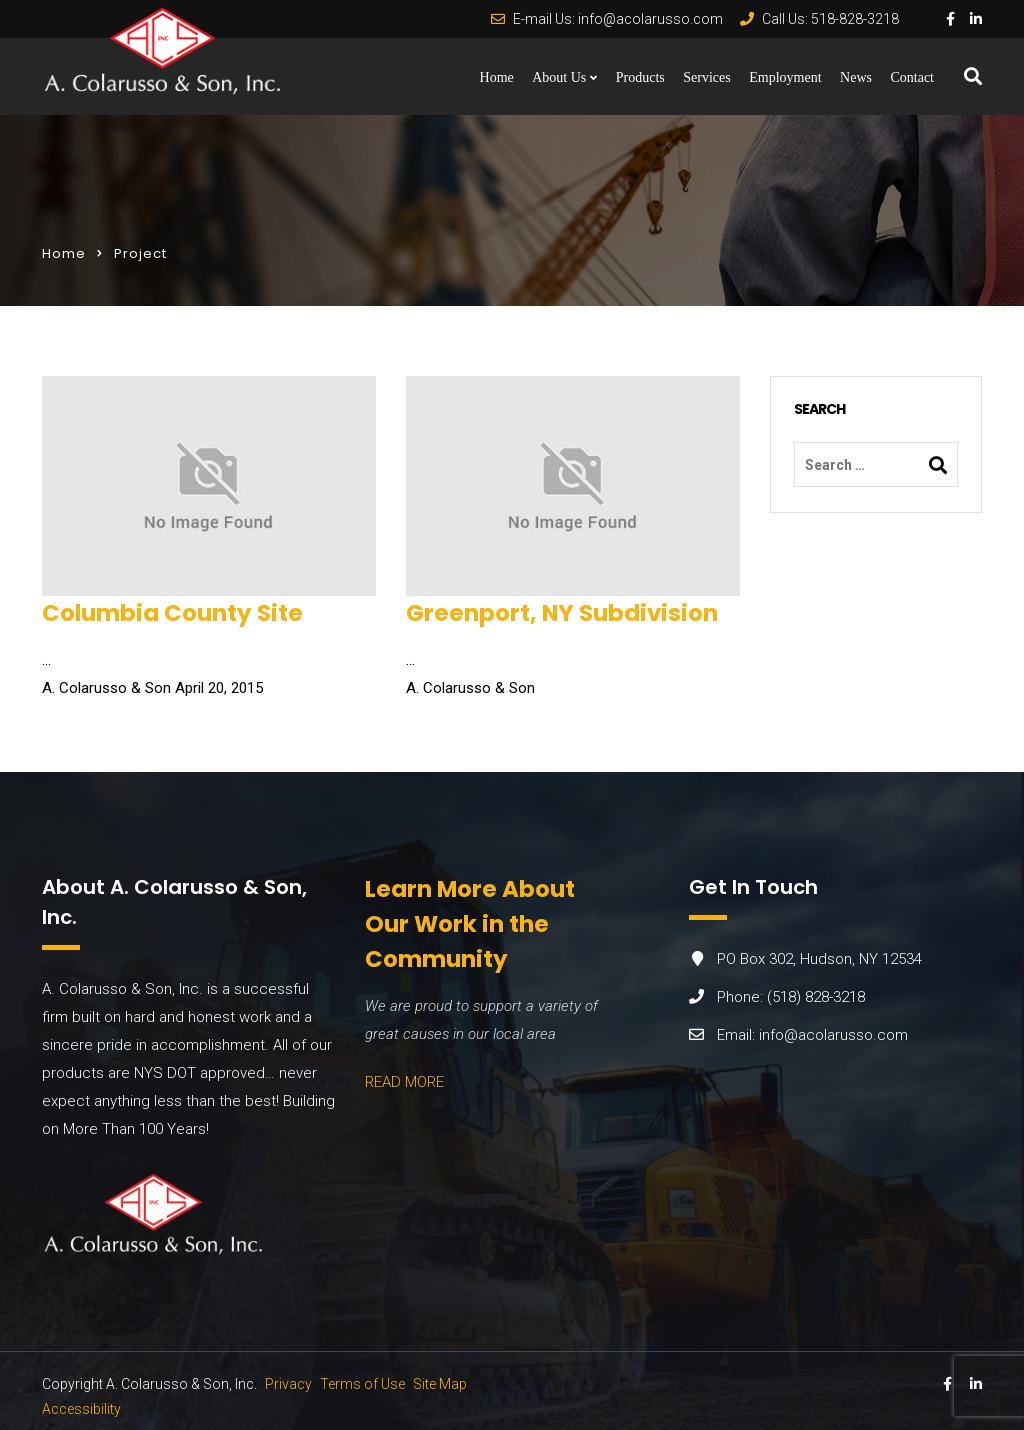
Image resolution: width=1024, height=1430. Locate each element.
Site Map (440, 1384)
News (856, 77)
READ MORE (404, 1082)
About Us (559, 77)
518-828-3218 (855, 19)
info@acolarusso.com (650, 19)
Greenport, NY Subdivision (562, 613)
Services (706, 77)
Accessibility (81, 1409)
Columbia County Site (172, 613)
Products (640, 77)
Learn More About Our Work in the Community (470, 924)
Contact (912, 77)
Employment (785, 77)
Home (497, 77)
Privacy (288, 1384)
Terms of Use (362, 1384)
